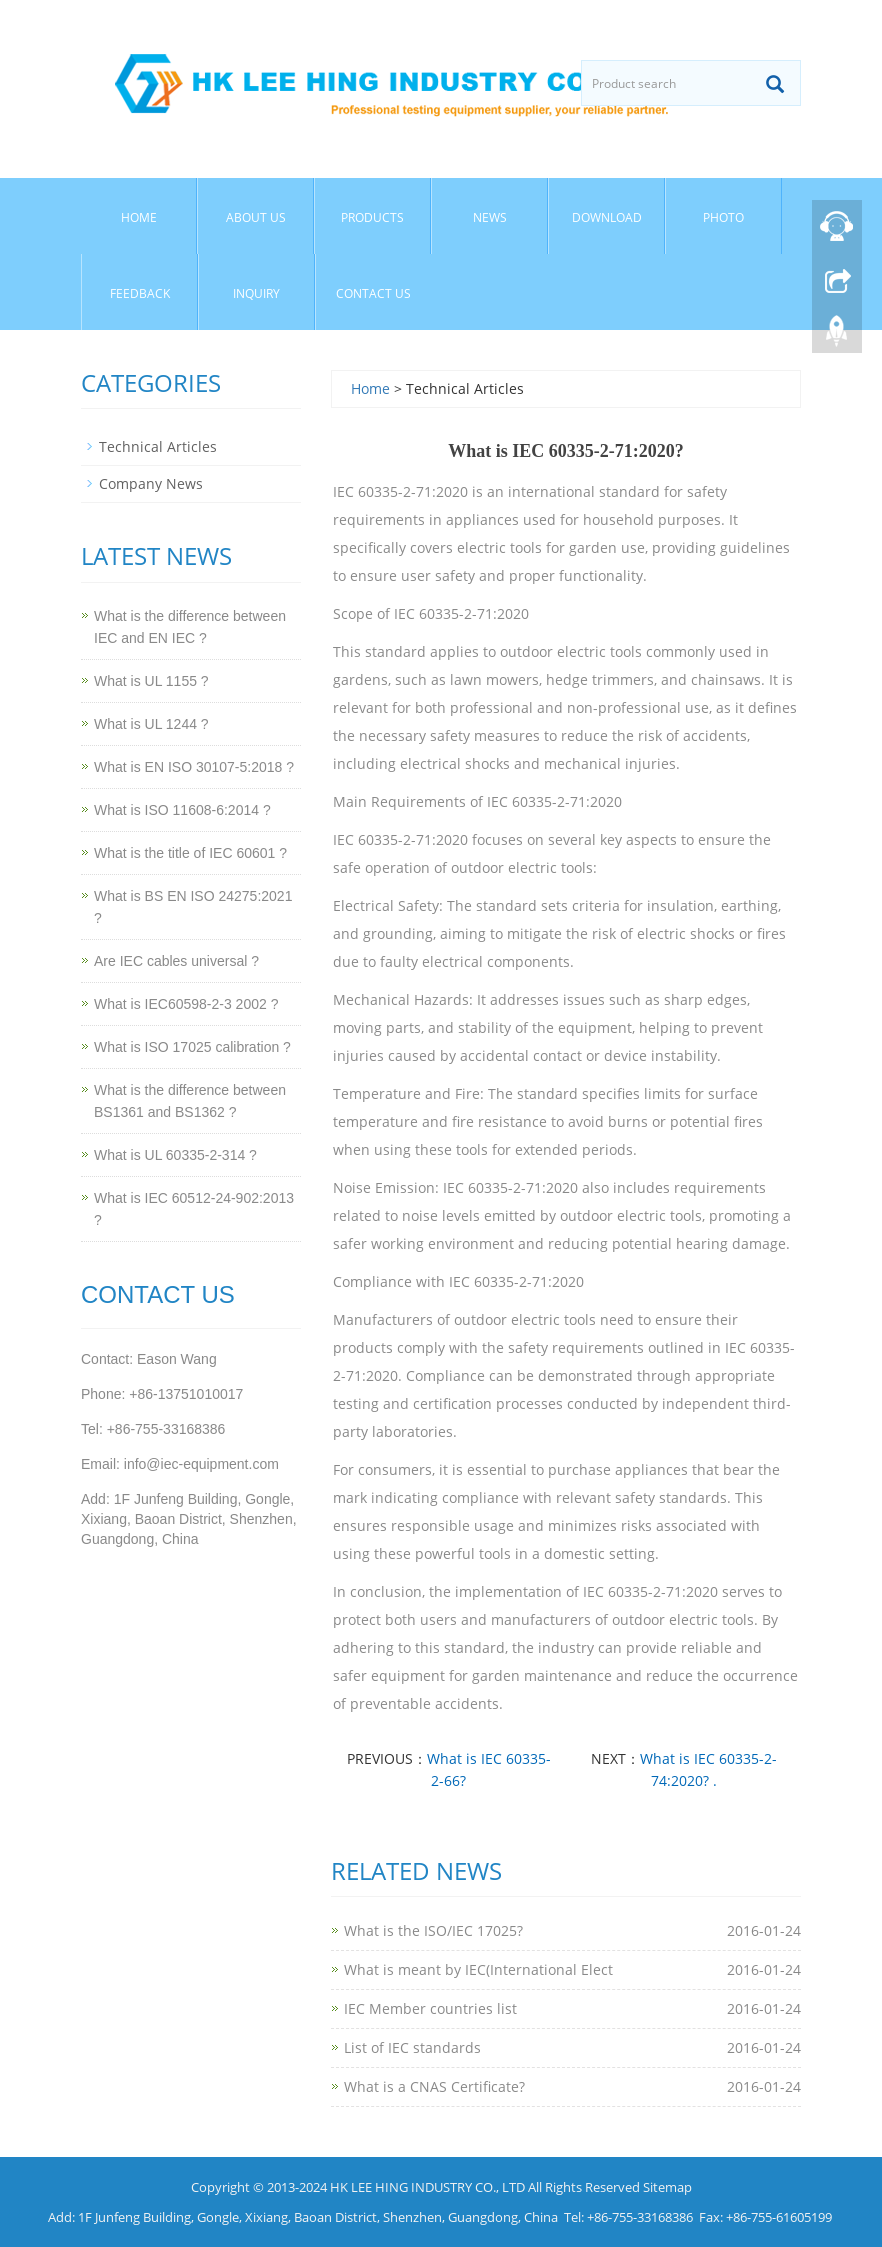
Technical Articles (158, 446)
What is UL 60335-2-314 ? (175, 1155)
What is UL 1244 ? (151, 724)
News (490, 217)
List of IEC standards (412, 2047)
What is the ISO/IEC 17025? (433, 1930)
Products (372, 217)
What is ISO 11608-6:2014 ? (182, 810)
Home (139, 217)
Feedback (140, 293)
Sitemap (667, 2187)
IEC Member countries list (430, 2008)
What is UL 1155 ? (151, 681)
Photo (723, 217)
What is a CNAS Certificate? (434, 2086)
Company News (151, 483)
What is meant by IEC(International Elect (478, 1969)
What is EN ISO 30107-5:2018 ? (194, 767)
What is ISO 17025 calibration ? (192, 1047)
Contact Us (373, 293)
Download (607, 217)
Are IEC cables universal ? (176, 961)
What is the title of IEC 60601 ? (190, 853)
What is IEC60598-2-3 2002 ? (186, 1004)
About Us (256, 217)
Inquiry (256, 293)
